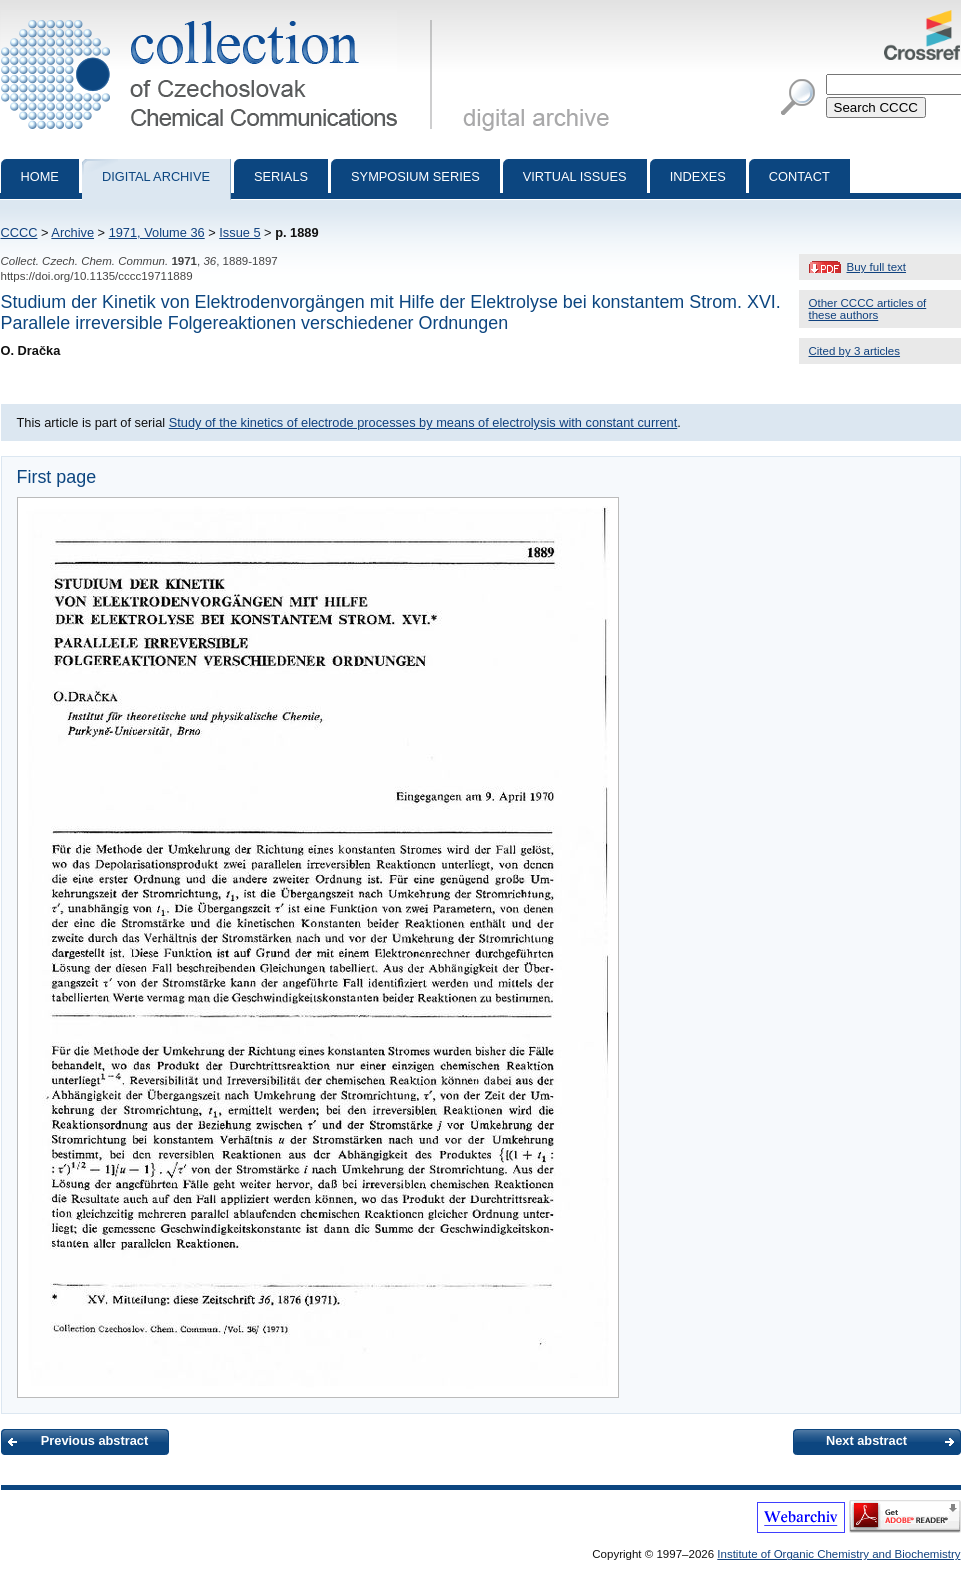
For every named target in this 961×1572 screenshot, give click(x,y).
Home (40, 176)
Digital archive (156, 176)
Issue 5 (239, 232)
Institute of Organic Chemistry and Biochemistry (838, 1554)
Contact (799, 176)
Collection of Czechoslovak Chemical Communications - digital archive (220, 18)
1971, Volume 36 (157, 232)
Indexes (698, 176)
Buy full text (877, 267)
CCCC (19, 232)
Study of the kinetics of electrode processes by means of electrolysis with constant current (423, 422)
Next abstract (866, 1440)
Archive (72, 232)
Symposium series (415, 176)
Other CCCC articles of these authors (868, 309)
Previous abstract (94, 1440)
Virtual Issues (575, 176)
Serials (281, 176)
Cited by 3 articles (855, 351)
